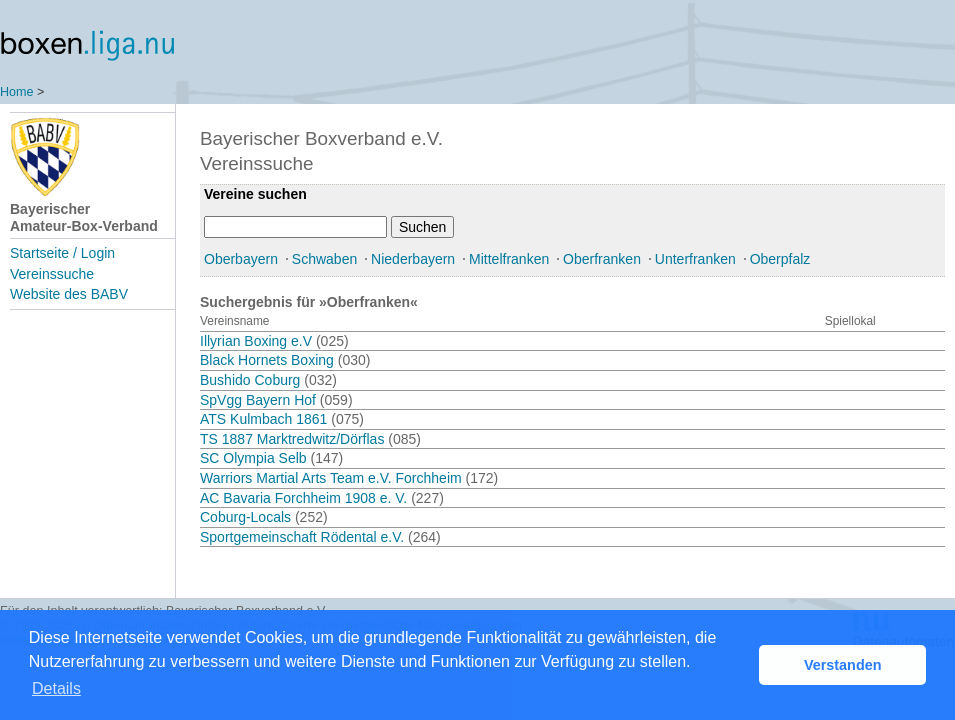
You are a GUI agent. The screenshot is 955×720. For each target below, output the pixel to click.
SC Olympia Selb (253, 458)
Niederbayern (413, 259)
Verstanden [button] (843, 665)
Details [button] (56, 688)
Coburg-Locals (245, 517)
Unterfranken (695, 259)
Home (17, 92)
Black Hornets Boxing (267, 360)
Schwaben (324, 259)
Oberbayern (241, 259)
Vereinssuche (52, 274)
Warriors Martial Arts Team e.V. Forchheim (331, 478)
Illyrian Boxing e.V (256, 341)
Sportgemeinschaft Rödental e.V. (302, 537)
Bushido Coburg (250, 380)
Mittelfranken (509, 259)
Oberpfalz (780, 259)
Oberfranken (602, 259)
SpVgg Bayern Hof (258, 400)
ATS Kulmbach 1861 (263, 419)
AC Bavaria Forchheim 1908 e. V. (303, 498)
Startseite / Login (62, 253)
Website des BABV (69, 294)
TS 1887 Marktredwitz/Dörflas (292, 439)
